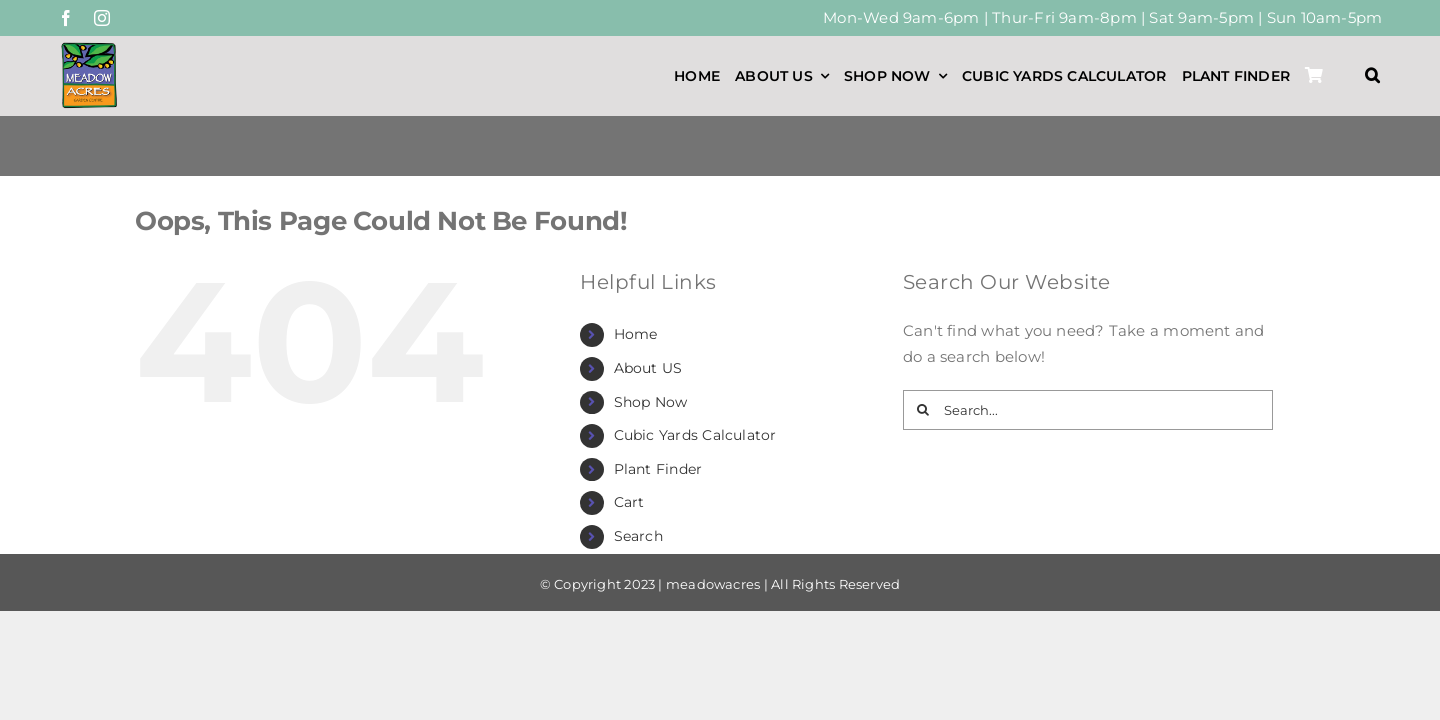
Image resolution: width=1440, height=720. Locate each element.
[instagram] (102, 18)
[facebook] (66, 18)
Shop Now (651, 402)
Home (636, 334)
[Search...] (1088, 410)
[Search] (923, 410)
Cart (629, 502)
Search (638, 536)
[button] (1372, 76)
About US (648, 368)
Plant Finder (658, 469)
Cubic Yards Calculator (695, 435)
